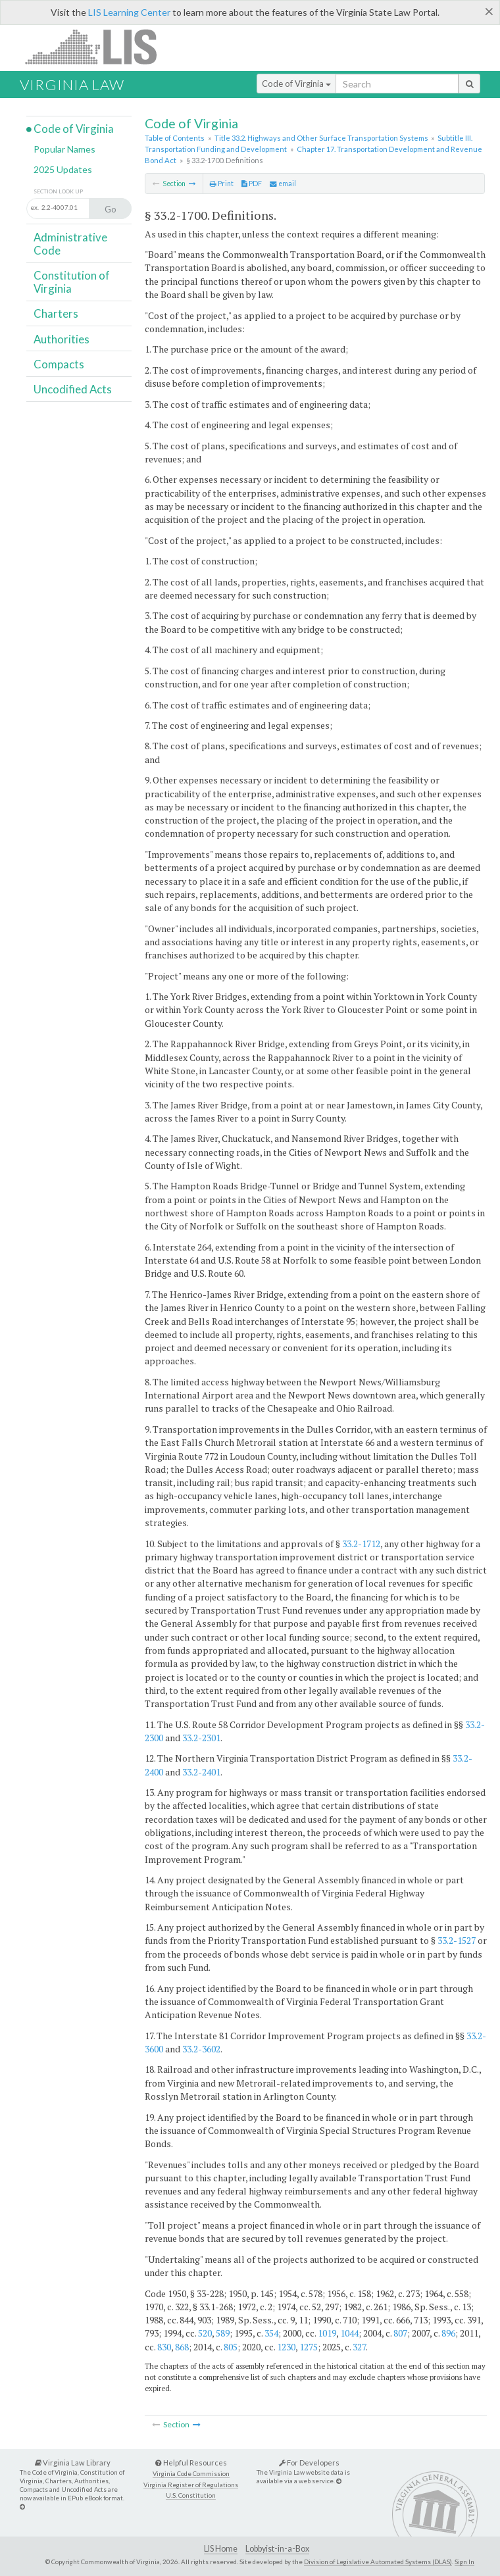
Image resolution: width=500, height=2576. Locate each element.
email (283, 183)
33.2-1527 (457, 1940)
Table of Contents (175, 138)
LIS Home (221, 2549)
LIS (98, 46)
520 (205, 2333)
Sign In (464, 2561)
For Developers (309, 2462)
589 (223, 2333)
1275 (308, 2347)
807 (400, 2333)
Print (222, 183)
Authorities (61, 339)
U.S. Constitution (191, 2495)
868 (182, 2347)
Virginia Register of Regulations (190, 2485)
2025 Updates (63, 169)
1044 (349, 2333)
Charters (56, 313)
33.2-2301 (201, 1737)
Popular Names (64, 149)
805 (231, 2347)
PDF (251, 183)
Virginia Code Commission (191, 2473)
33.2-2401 (201, 1772)
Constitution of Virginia (72, 281)
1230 (286, 2347)
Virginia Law (72, 84)
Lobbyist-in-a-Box (277, 2549)
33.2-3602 (201, 2049)
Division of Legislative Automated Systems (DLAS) (378, 2561)
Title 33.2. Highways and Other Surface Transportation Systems (321, 138)
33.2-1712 (361, 1543)
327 (359, 2347)
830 (164, 2347)
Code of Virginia (296, 83)
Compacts (59, 364)
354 (271, 2333)
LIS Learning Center (129, 12)
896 (448, 2333)
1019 (327, 2333)
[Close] (489, 11)
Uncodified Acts (73, 389)
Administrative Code (70, 243)
